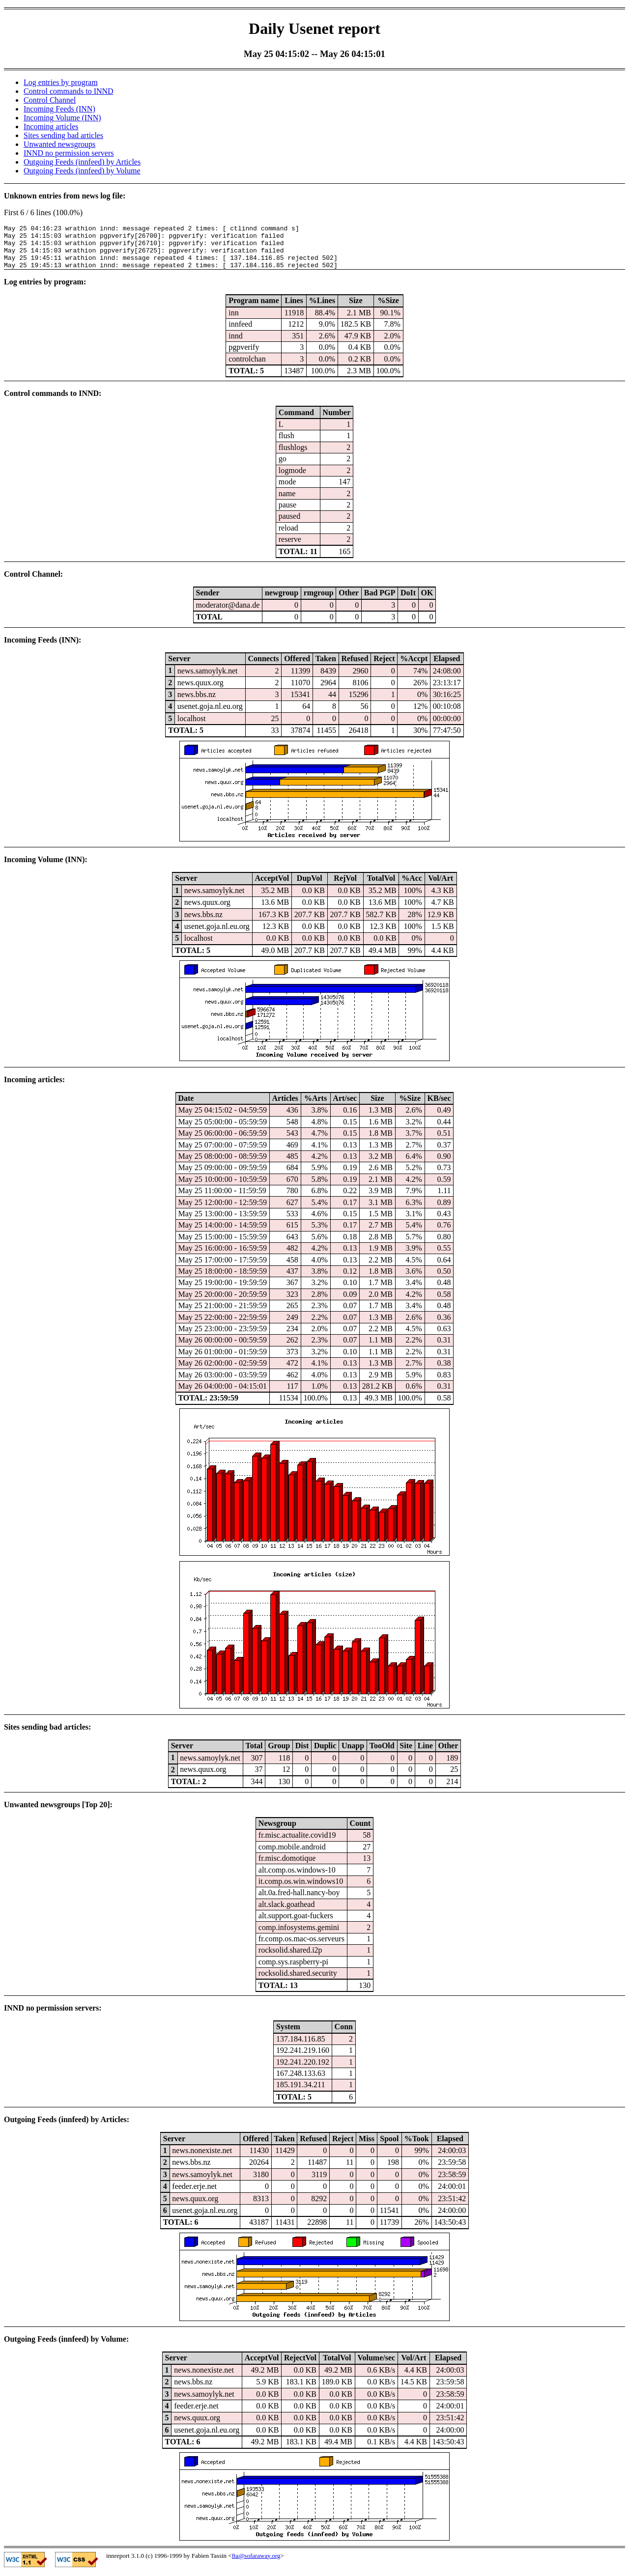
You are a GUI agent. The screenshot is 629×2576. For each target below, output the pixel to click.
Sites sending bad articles (63, 135)
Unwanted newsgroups (59, 144)
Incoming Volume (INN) (62, 117)
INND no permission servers (69, 153)
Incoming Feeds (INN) (59, 109)
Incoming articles (51, 126)
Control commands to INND (69, 91)
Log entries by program (61, 82)
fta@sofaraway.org (256, 2564)
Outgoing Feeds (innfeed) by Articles (82, 162)
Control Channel (50, 100)
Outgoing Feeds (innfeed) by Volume (82, 171)
